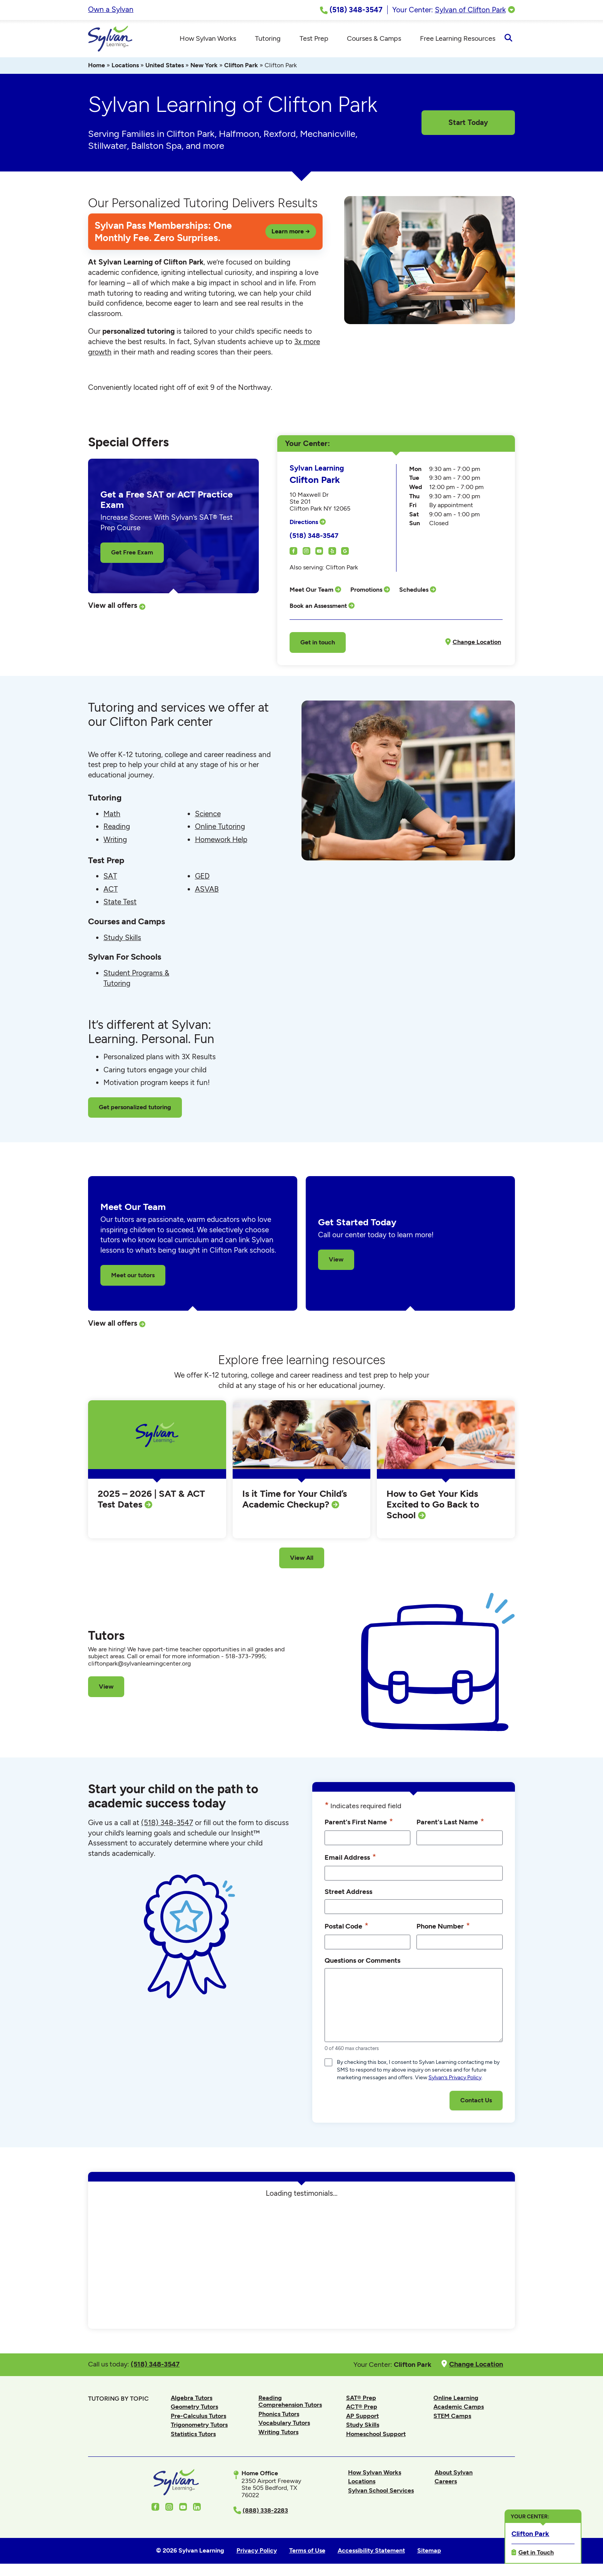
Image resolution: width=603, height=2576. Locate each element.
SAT (110, 877)
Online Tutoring (220, 827)
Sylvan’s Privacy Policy (454, 2078)
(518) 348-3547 (314, 537)
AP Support (362, 2417)
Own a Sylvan (110, 9)
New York (204, 66)
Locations (125, 66)
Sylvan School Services (381, 2491)
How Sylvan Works (374, 2473)
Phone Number (443, 1927)
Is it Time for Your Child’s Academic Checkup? (294, 1500)
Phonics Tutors (278, 2414)
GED (202, 877)
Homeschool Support (376, 2435)
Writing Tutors (278, 2433)
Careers (446, 2482)
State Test (120, 903)
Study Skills (122, 938)
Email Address (350, 1858)
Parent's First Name (359, 1823)
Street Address (348, 1893)
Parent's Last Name (450, 1823)
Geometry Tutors (194, 2407)
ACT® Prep (361, 2407)
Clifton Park (241, 66)
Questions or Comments (362, 1961)
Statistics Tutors (193, 2435)
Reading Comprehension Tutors (290, 2402)
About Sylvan (454, 2473)
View (336, 1260)
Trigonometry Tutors (199, 2426)
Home (96, 66)
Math (111, 814)
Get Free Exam (132, 553)
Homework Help (221, 840)
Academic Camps (458, 2407)
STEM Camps (452, 2417)
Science (208, 814)
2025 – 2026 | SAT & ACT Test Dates (151, 1500)
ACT (110, 889)
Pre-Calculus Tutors (198, 2417)
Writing (115, 840)
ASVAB (207, 889)
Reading (116, 827)
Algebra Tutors (191, 2398)
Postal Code (346, 1927)
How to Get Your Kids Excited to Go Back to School (432, 1505)
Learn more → (291, 232)
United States (164, 66)
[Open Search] (508, 39)
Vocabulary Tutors (284, 2424)
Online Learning (455, 2398)
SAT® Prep (361, 2398)
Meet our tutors (133, 1276)
